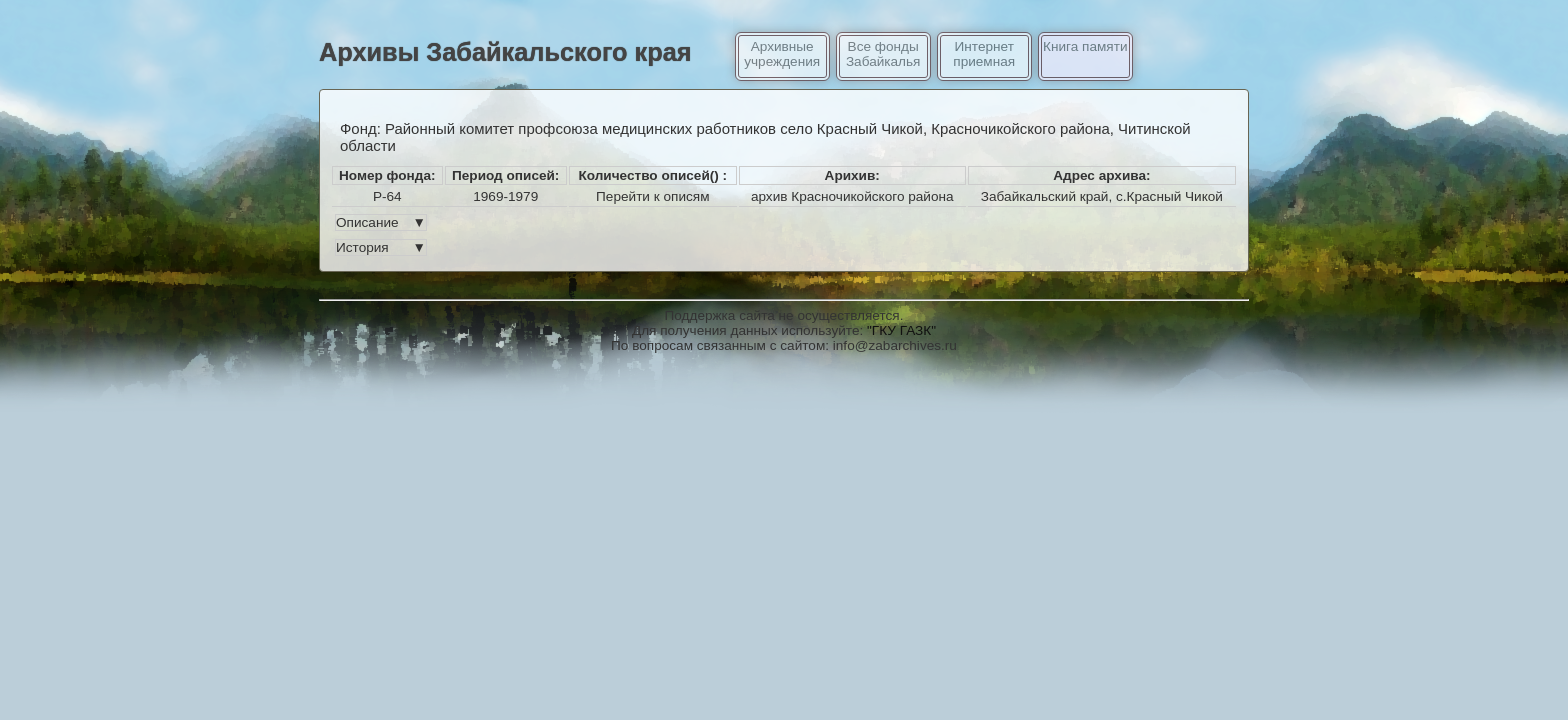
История (381, 247)
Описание (381, 222)
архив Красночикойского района (852, 196)
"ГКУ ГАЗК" (901, 330)
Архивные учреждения (782, 54)
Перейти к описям (652, 196)
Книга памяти (1085, 46)
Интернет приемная (984, 54)
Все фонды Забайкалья (883, 54)
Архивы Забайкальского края (505, 52)
